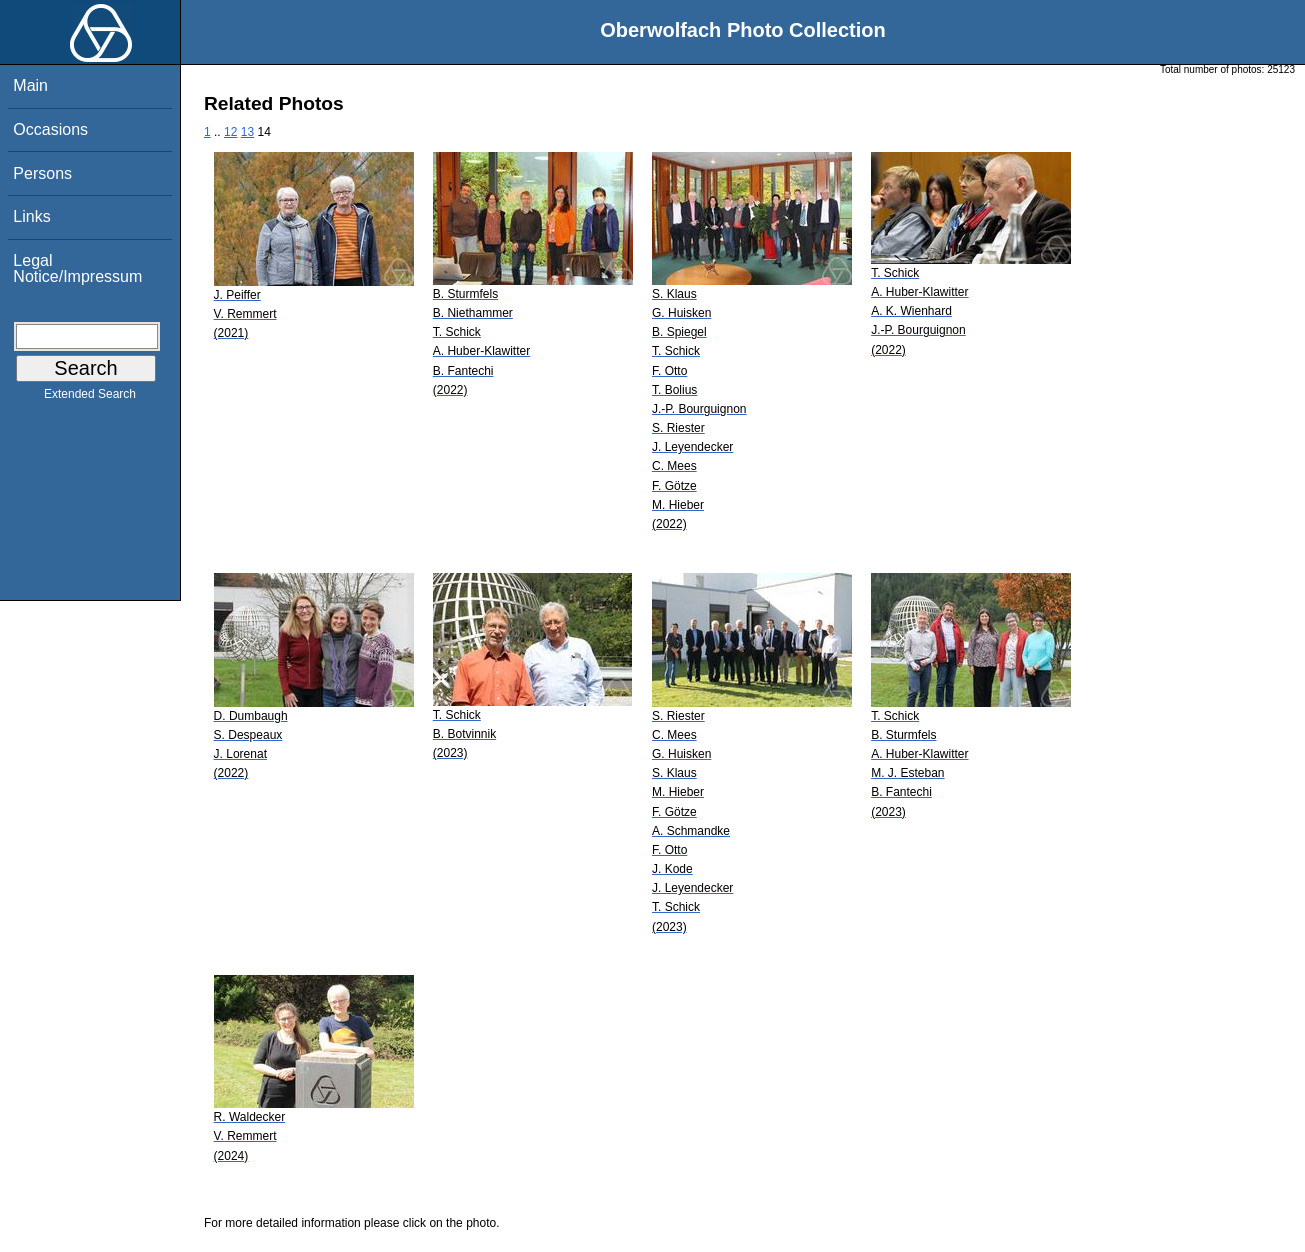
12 (230, 132)
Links (31, 216)
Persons (42, 173)
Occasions (50, 129)
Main (30, 85)
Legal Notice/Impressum (77, 268)
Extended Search (90, 398)
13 (247, 132)
